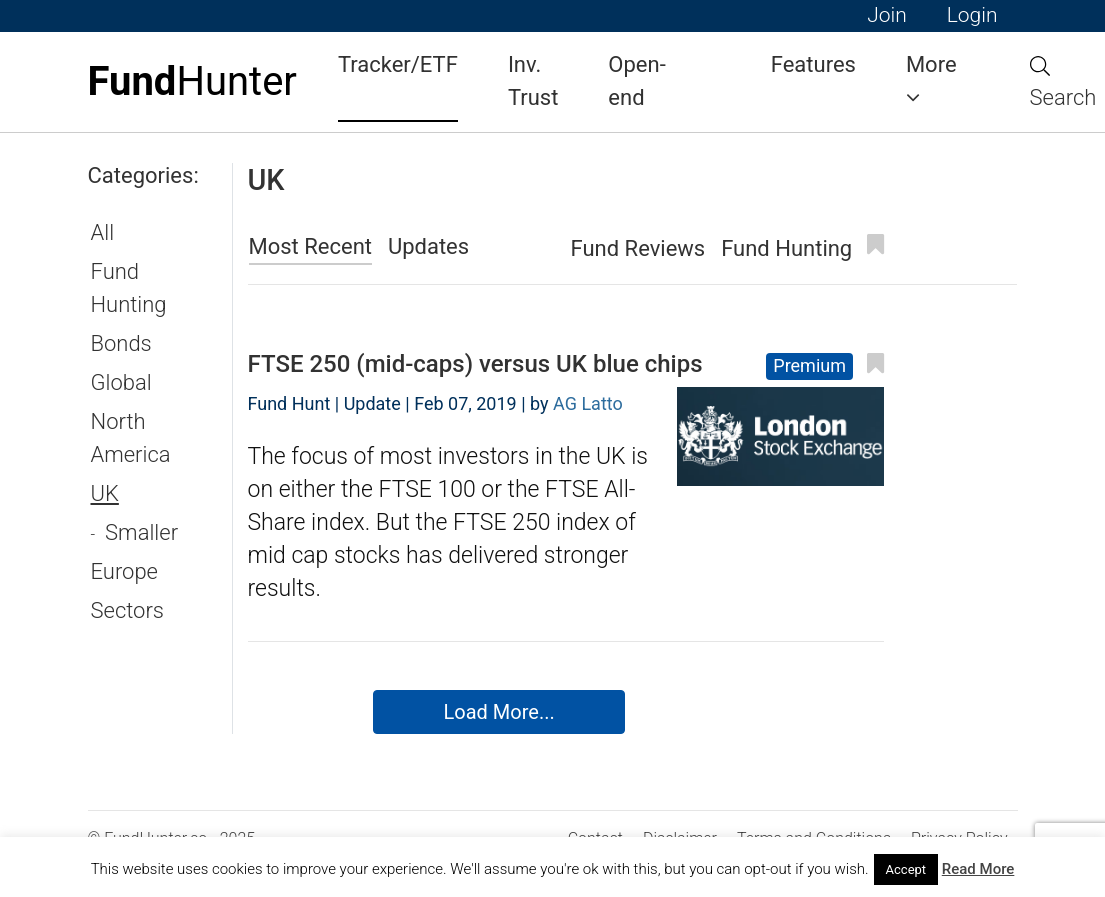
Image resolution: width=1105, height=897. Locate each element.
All (103, 232)
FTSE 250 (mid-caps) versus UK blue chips (475, 364)
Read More (978, 869)
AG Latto (588, 403)
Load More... (499, 712)
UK (105, 493)
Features (813, 64)
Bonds (121, 343)
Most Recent (311, 246)
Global (121, 382)
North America (131, 438)
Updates (428, 246)
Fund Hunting (129, 288)
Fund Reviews (638, 248)
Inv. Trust (533, 81)
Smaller (141, 532)
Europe (125, 571)
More (931, 80)
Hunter (192, 81)
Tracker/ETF (398, 64)
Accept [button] (906, 869)
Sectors (127, 610)
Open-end (636, 81)
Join (887, 15)
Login (972, 15)
